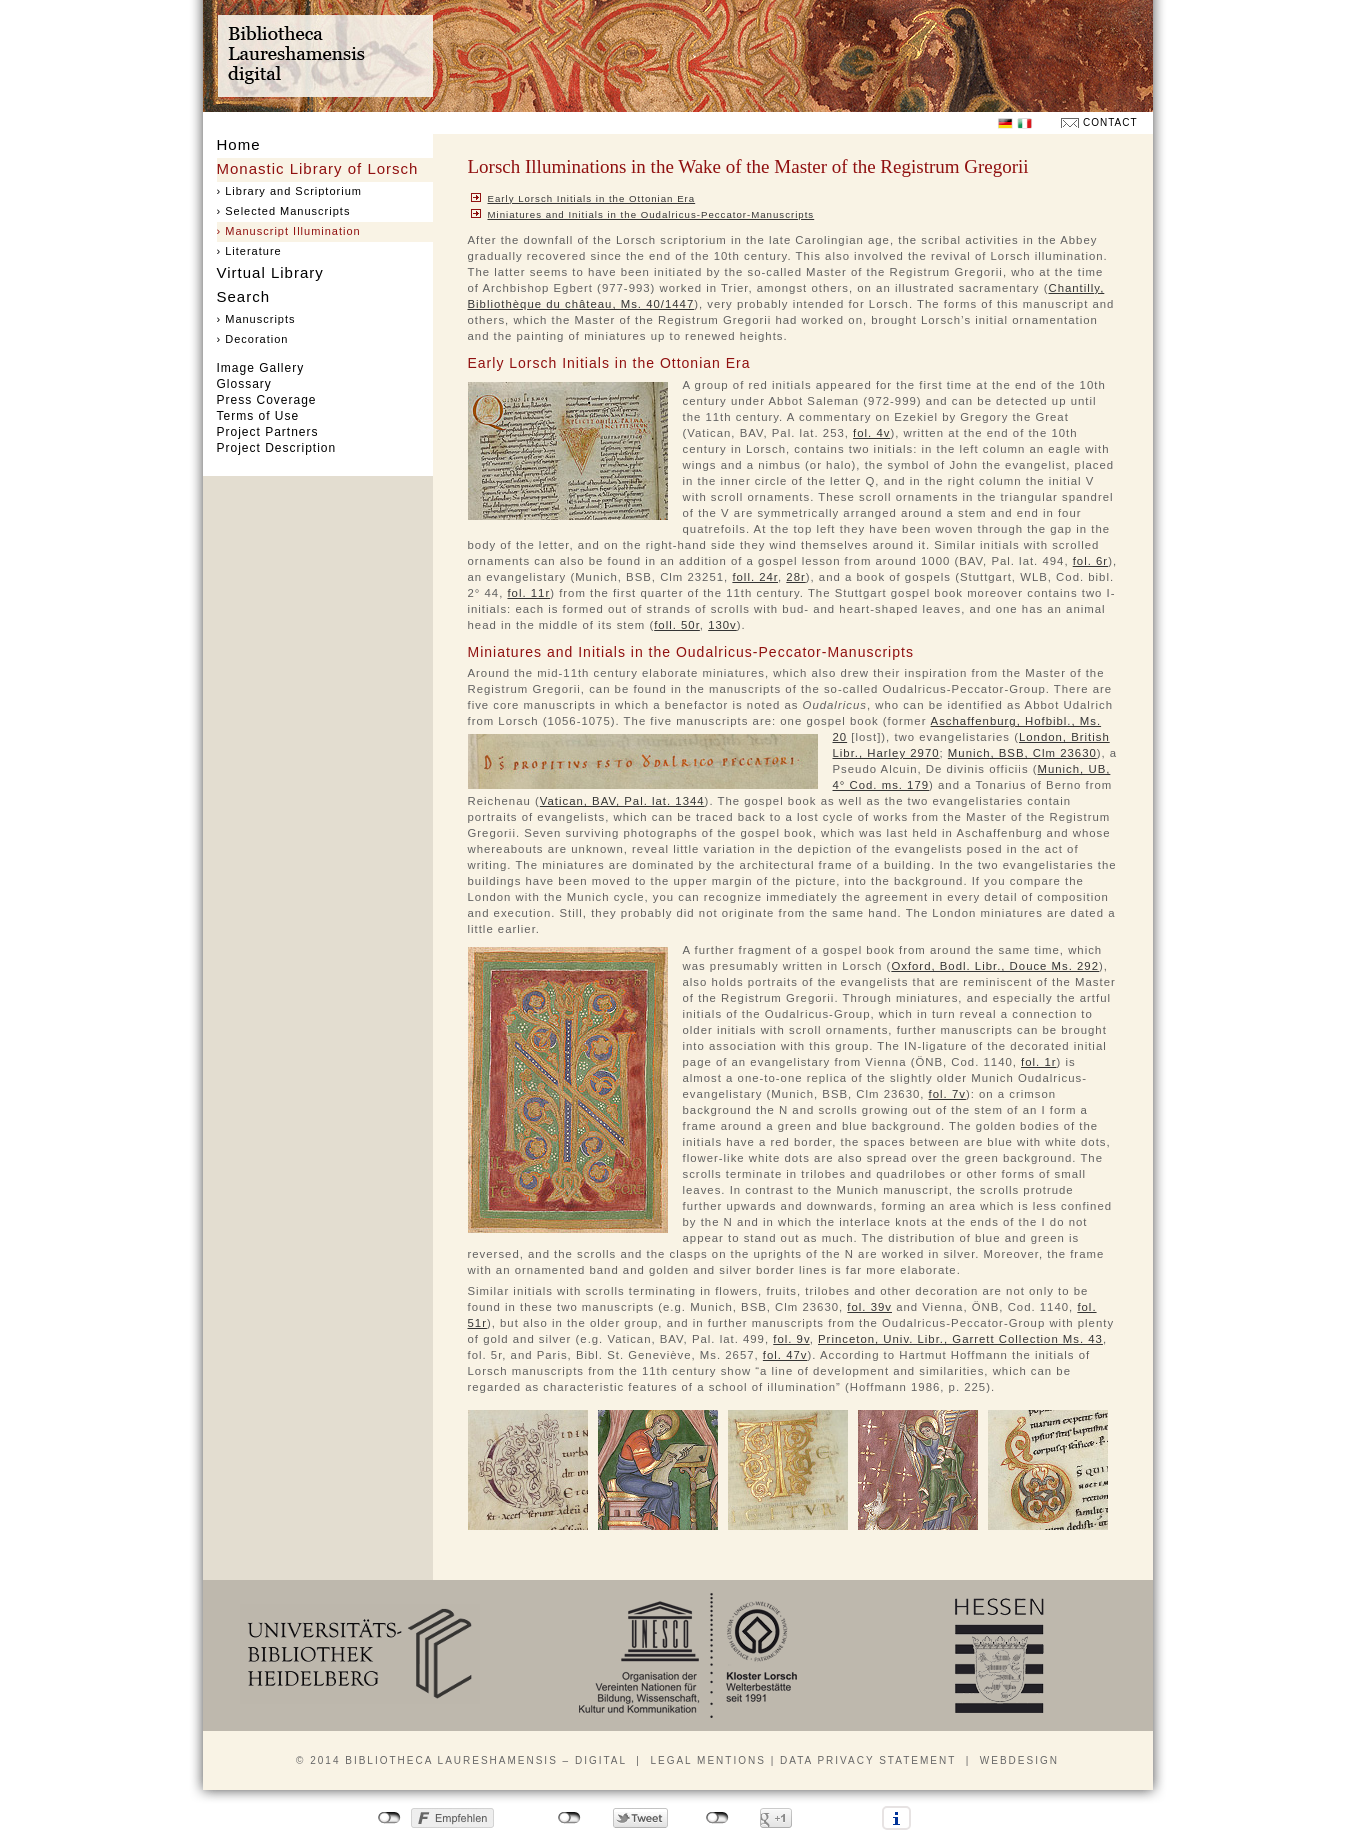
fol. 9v (791, 1339)
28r (795, 577)
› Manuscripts (256, 319)
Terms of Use (258, 416)
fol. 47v (785, 1355)
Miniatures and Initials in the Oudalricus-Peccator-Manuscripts (651, 214)
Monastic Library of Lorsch (318, 168)
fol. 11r (528, 593)
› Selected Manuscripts (284, 211)
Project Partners (268, 432)
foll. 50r (677, 625)
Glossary (244, 384)
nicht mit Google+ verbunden (717, 1818)
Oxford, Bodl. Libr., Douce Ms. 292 (995, 966)
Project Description (277, 448)
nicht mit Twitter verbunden (569, 1818)
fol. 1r (1038, 1062)
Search (244, 296)
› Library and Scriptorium (289, 191)
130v (722, 625)
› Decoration (253, 339)
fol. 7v (947, 1094)
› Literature (249, 251)
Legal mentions (707, 1760)
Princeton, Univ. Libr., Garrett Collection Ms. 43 (960, 1339)
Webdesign (1019, 1760)
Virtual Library (270, 272)
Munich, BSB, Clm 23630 (1022, 753)
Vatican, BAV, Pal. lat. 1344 (622, 801)
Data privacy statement (868, 1760)
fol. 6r (1090, 561)
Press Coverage (267, 400)
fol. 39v (869, 1307)
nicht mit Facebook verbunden (389, 1818)
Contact (1110, 122)
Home (239, 144)
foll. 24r (755, 577)
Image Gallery (261, 368)
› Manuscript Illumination (289, 231)
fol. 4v (871, 433)
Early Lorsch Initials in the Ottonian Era (592, 198)
